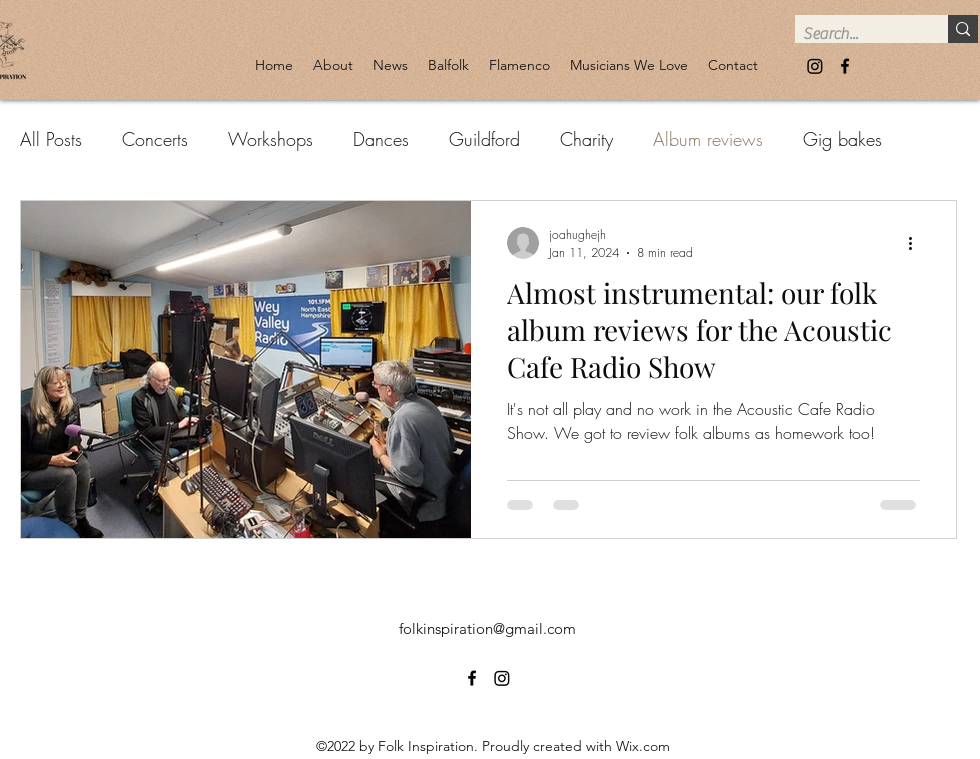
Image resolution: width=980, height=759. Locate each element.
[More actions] (917, 243)
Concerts (155, 139)
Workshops (270, 139)
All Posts (51, 139)
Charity (586, 139)
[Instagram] (815, 66)
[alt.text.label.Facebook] (845, 66)
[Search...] (854, 34)
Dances (381, 139)
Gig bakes (842, 139)
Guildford (484, 139)
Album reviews (708, 139)
